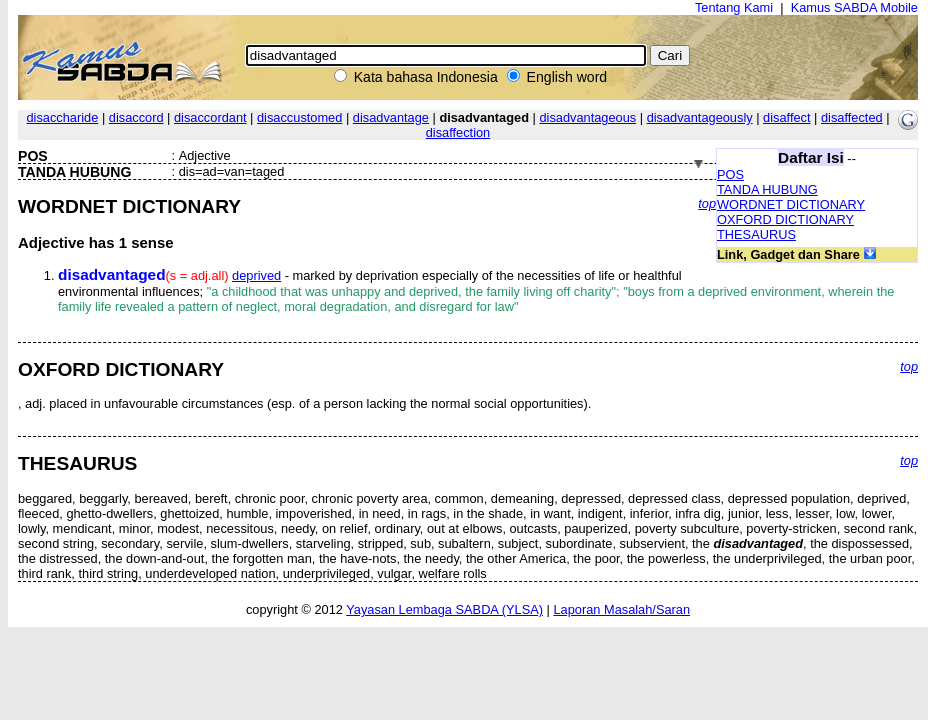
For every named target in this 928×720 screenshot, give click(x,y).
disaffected (852, 117)
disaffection (458, 132)
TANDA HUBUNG (767, 189)
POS (730, 174)
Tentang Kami (734, 7)
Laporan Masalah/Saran (621, 609)
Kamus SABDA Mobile (854, 7)
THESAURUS (756, 234)
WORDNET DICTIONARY (791, 204)
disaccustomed (299, 117)
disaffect (786, 117)
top (707, 203)
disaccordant (210, 117)
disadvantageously (700, 117)
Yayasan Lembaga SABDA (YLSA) (444, 609)
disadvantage (391, 117)
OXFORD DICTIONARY (785, 219)
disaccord (136, 117)
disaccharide (62, 117)
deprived (256, 275)
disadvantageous (587, 117)
